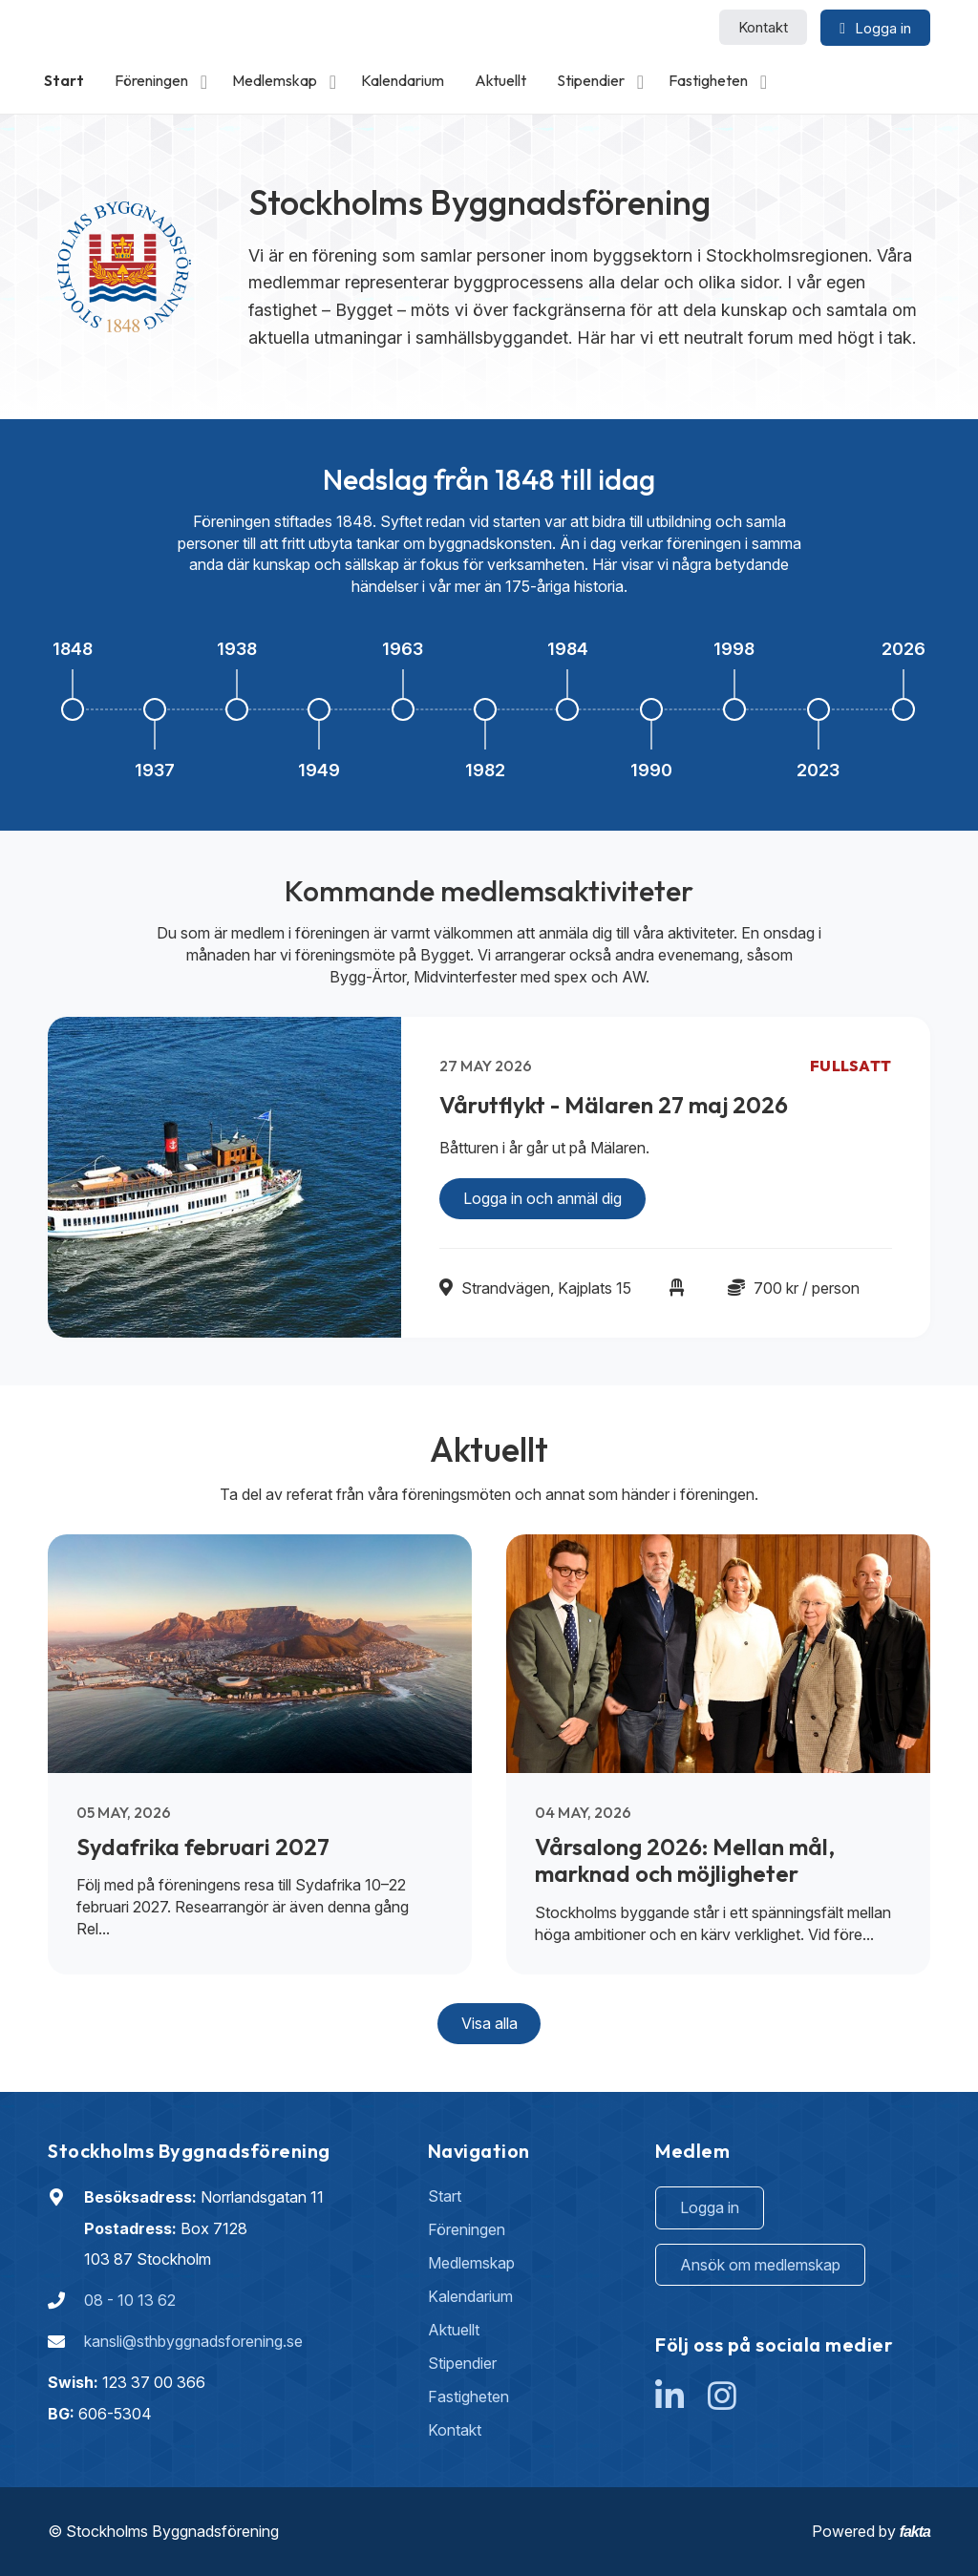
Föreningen (151, 80)
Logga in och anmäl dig (542, 1198)
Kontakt (763, 27)
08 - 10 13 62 (130, 2300)
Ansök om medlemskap (760, 2264)
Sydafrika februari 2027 (203, 1846)
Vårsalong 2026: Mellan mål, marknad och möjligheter (685, 1860)
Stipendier (591, 80)
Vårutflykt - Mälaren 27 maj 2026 (613, 1104)
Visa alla (489, 2023)
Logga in (709, 2207)
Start (64, 80)
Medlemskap (274, 80)
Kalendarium (402, 80)
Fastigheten (708, 80)
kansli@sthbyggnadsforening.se (193, 2341)
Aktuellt (500, 80)
